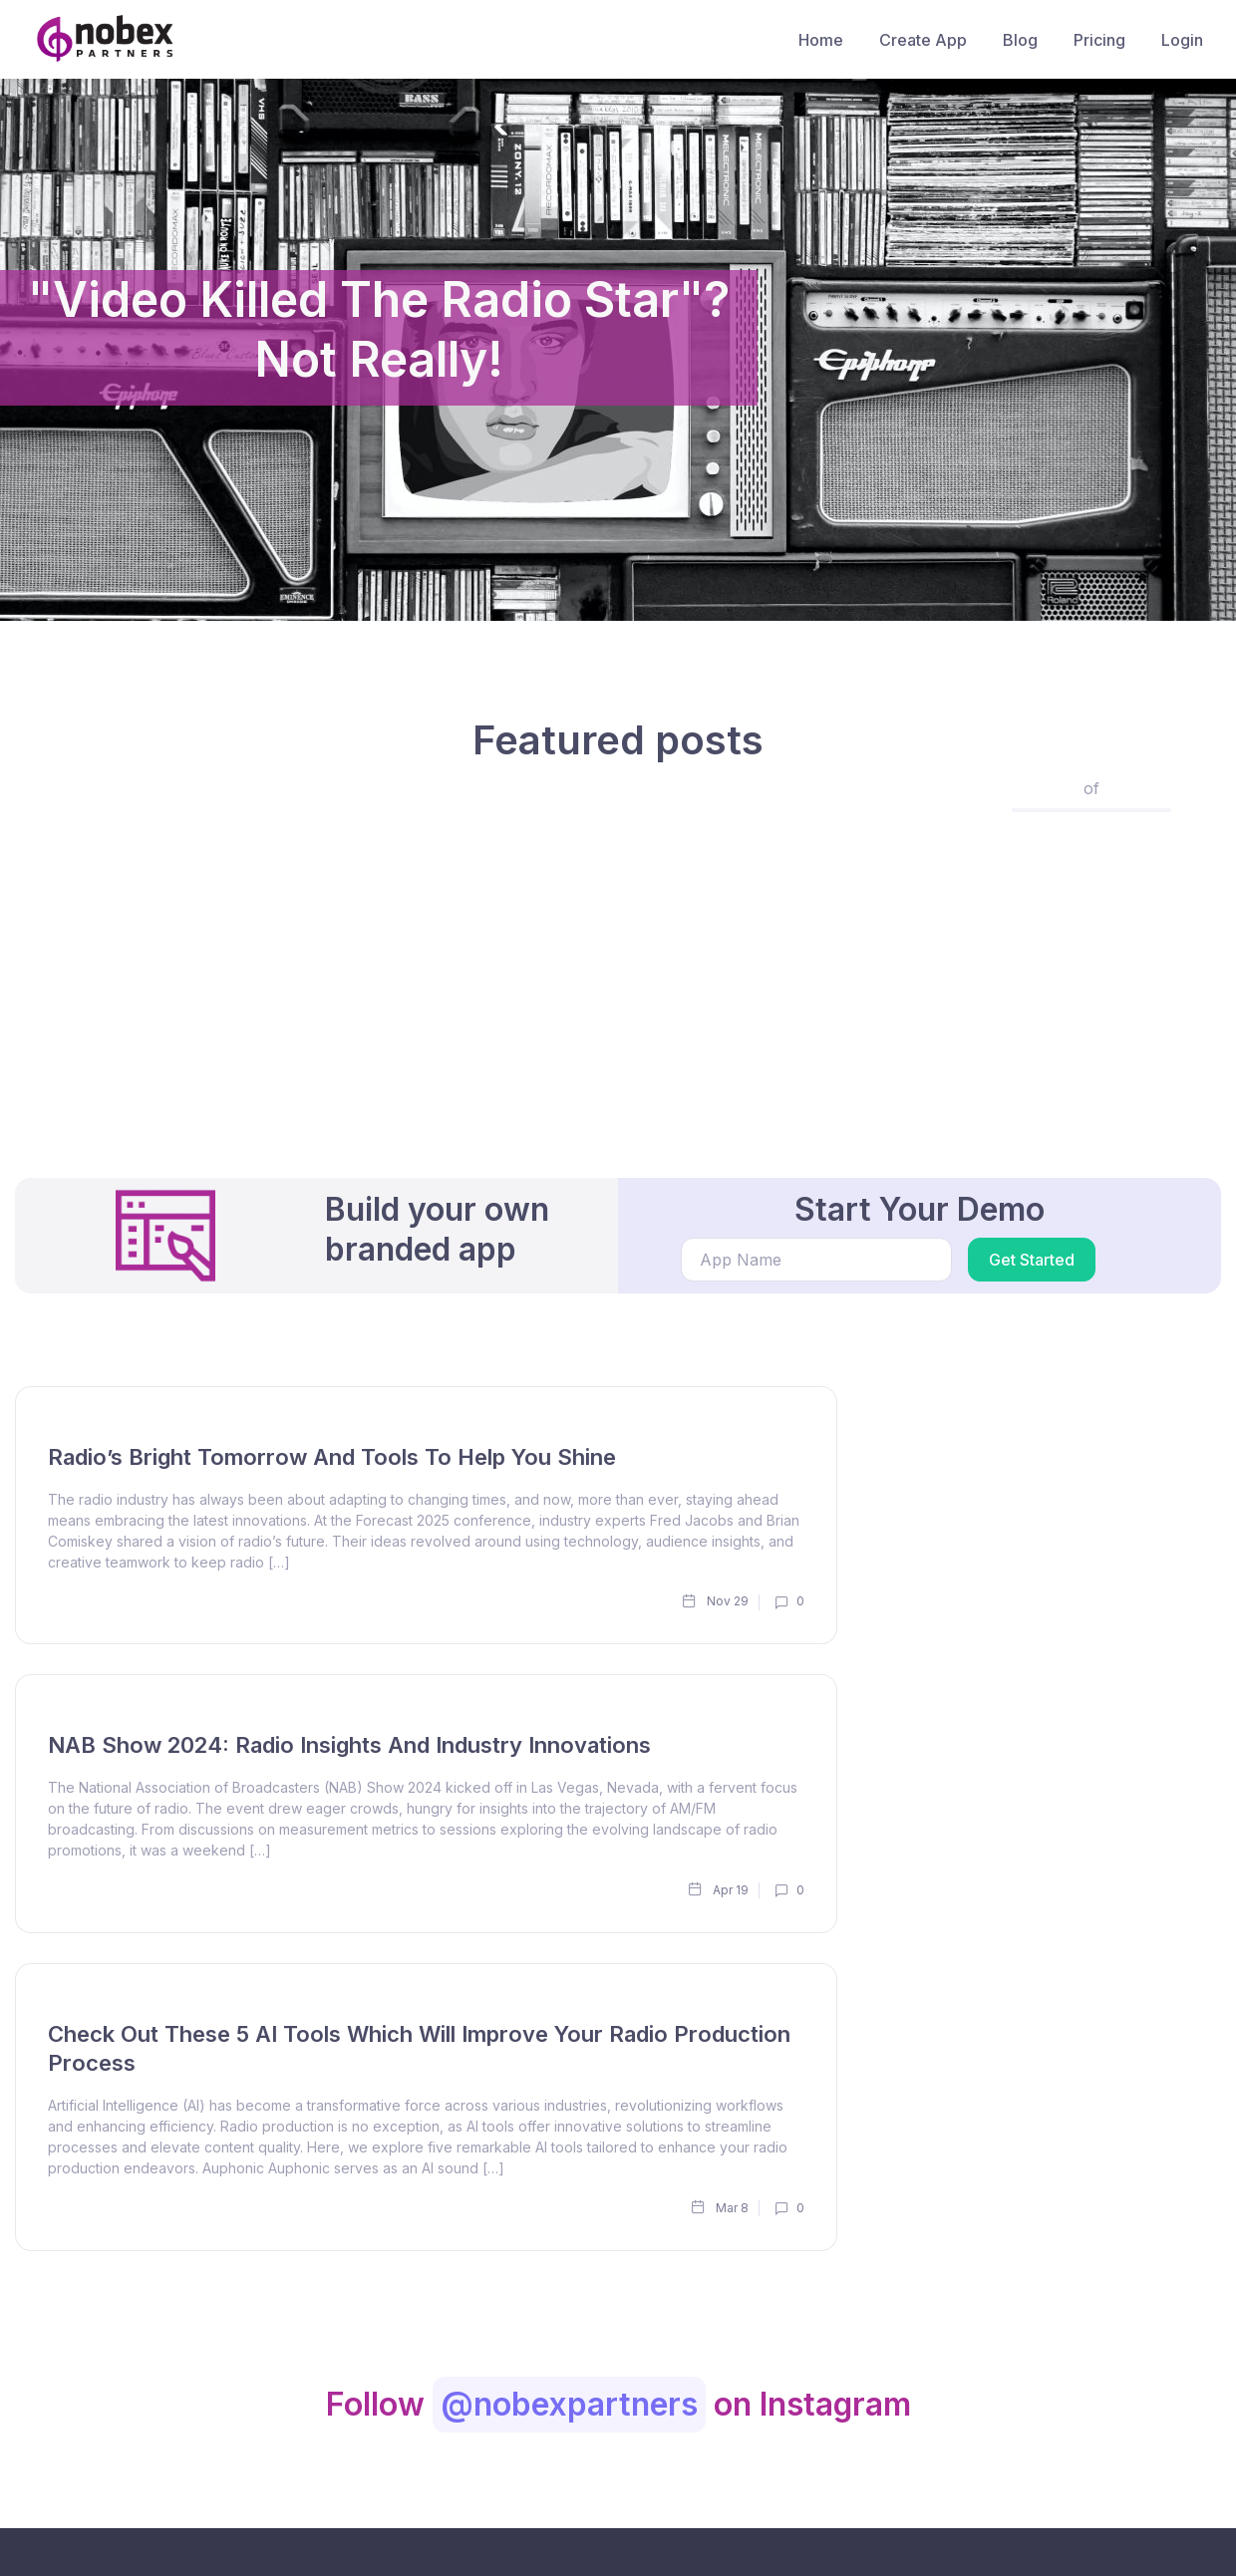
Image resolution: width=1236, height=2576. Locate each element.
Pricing (1099, 40)
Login (1182, 40)
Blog (1020, 40)
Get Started (1032, 1260)
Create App (923, 40)
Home (820, 40)
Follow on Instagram (618, 2404)
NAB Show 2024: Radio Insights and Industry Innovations (349, 1745)
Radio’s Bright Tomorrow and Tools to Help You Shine (332, 1457)
